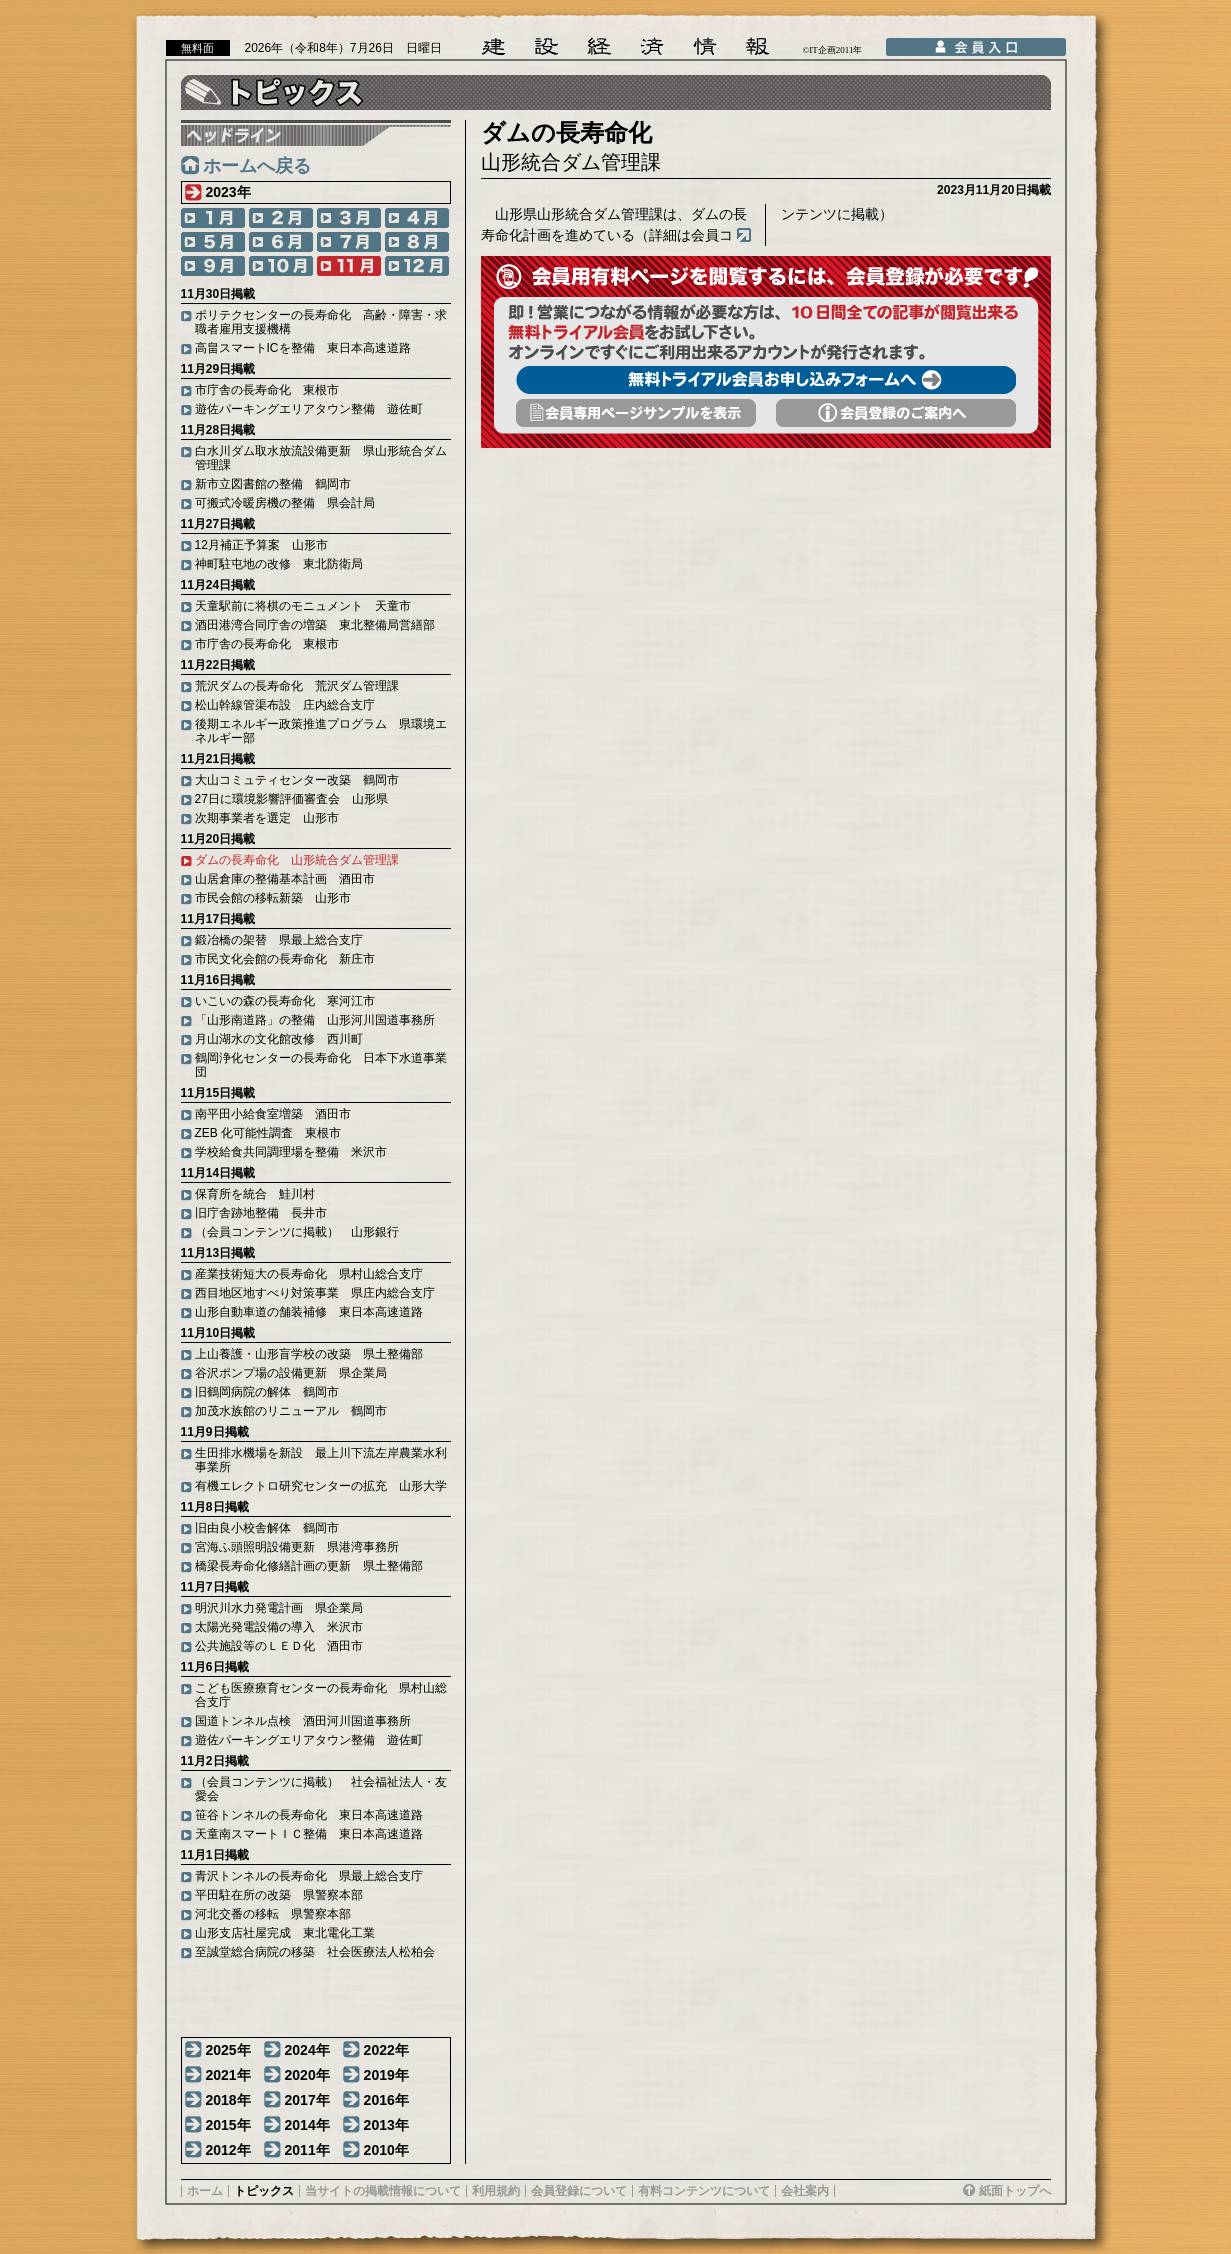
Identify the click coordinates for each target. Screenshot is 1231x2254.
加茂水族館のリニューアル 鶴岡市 (291, 1411)
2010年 (386, 2150)
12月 (417, 266)
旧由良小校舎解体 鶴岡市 (267, 1528)
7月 (349, 242)
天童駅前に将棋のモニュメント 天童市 (303, 606)
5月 (213, 242)
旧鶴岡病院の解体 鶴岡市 (267, 1392)
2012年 (228, 2150)
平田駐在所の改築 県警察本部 (279, 1895)
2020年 (307, 2075)
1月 (213, 218)
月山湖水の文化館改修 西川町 (279, 1039)
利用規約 (496, 2191)
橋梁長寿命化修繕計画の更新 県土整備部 (309, 1566)
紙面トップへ (1015, 2191)
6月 (281, 242)
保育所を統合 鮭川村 (255, 1194)
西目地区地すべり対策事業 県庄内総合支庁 (315, 1293)
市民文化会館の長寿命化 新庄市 (285, 959)
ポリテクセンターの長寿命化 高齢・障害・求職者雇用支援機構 (321, 322)
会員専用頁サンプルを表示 (636, 413)
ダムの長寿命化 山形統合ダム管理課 (297, 860)
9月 (213, 266)
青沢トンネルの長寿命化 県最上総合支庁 (309, 1876)
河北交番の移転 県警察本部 (273, 1914)
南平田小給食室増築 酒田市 (273, 1114)
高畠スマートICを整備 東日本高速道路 (303, 348)
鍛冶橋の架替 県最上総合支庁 (279, 940)
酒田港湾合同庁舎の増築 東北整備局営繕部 (315, 625)
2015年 (228, 2125)
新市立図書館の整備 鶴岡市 (273, 484)
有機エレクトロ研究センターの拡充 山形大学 (321, 1486)
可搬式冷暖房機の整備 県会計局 (285, 503)
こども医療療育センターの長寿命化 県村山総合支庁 (321, 1695)
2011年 (307, 2150)
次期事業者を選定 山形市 (267, 818)
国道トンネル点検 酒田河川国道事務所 (303, 1721)
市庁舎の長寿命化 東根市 (267, 390)
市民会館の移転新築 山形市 (273, 898)
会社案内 (805, 2191)
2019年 (386, 2075)
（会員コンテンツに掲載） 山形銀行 (297, 1232)
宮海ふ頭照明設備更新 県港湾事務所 (297, 1547)
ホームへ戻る (257, 166)
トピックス (264, 2191)
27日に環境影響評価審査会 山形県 (291, 799)
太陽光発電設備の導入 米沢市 (279, 1627)
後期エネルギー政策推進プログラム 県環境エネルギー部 (321, 731)
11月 (349, 266)
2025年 (228, 2050)
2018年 (228, 2100)
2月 (281, 218)
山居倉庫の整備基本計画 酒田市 (285, 879)
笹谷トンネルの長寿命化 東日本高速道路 (309, 1815)
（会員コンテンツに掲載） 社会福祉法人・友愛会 (321, 1789)
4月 (417, 218)
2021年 (228, 2075)
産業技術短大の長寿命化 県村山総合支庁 (309, 1274)
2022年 (386, 2050)
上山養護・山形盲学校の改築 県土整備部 (309, 1354)
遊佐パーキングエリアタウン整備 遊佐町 (309, 409)
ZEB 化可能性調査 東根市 (268, 1133)
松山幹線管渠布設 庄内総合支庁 (285, 705)
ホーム (205, 2191)
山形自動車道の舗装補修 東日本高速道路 (309, 1312)
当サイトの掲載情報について (383, 2191)
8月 (417, 242)
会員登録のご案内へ (896, 413)
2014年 (307, 2125)
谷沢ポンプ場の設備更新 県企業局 (291, 1373)
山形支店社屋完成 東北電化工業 (285, 1933)
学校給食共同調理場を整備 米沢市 (291, 1152)
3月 (349, 218)
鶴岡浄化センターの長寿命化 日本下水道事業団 (321, 1065)
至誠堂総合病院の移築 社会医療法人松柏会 (315, 1952)
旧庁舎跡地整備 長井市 (261, 1213)
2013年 (386, 2125)
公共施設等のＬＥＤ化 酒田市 (279, 1646)
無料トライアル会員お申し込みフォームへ (766, 380)
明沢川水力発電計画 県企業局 (279, 1608)
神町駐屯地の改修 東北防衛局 (279, 564)
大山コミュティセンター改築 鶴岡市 (297, 780)
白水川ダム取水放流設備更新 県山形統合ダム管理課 (321, 458)
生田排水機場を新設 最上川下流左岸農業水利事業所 (321, 1460)
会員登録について (579, 2191)
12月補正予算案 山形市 (261, 545)
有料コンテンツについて (704, 2191)
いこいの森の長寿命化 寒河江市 (285, 1001)
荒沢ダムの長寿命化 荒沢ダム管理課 (297, 686)
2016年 (386, 2100)
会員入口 (976, 47)
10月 (281, 266)
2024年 (307, 2050)
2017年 (307, 2100)
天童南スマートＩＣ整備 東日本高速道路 (309, 1834)
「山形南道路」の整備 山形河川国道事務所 (315, 1020)
